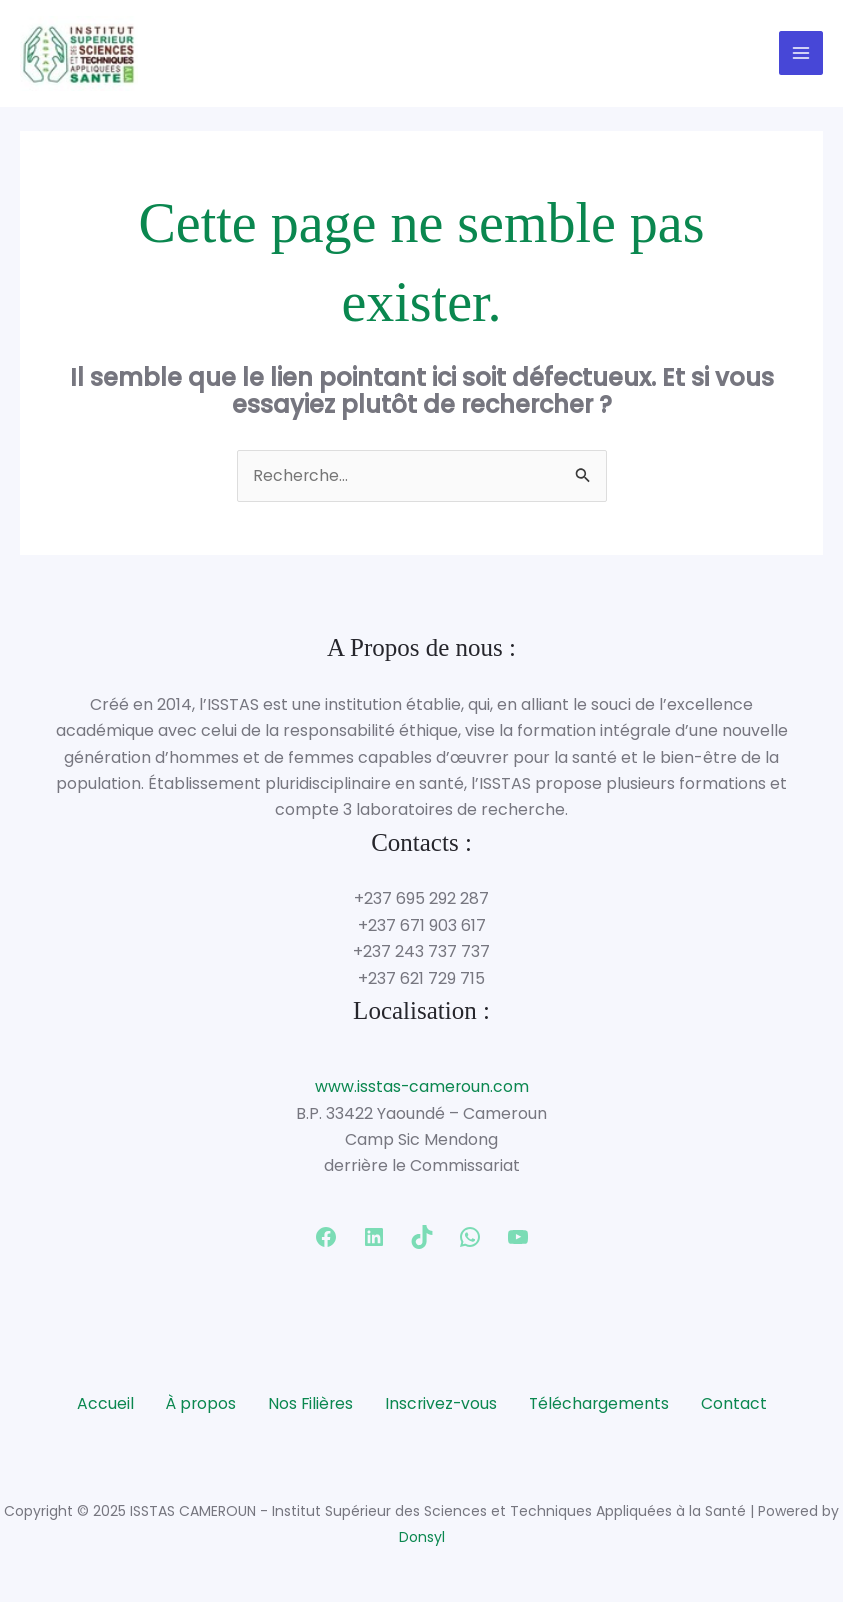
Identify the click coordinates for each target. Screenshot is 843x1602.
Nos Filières (309, 1405)
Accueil (101, 1405)
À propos (198, 1405)
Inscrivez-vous (442, 1405)
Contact (738, 1405)
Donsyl (422, 1539)
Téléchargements (602, 1405)
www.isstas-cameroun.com (422, 1088)
